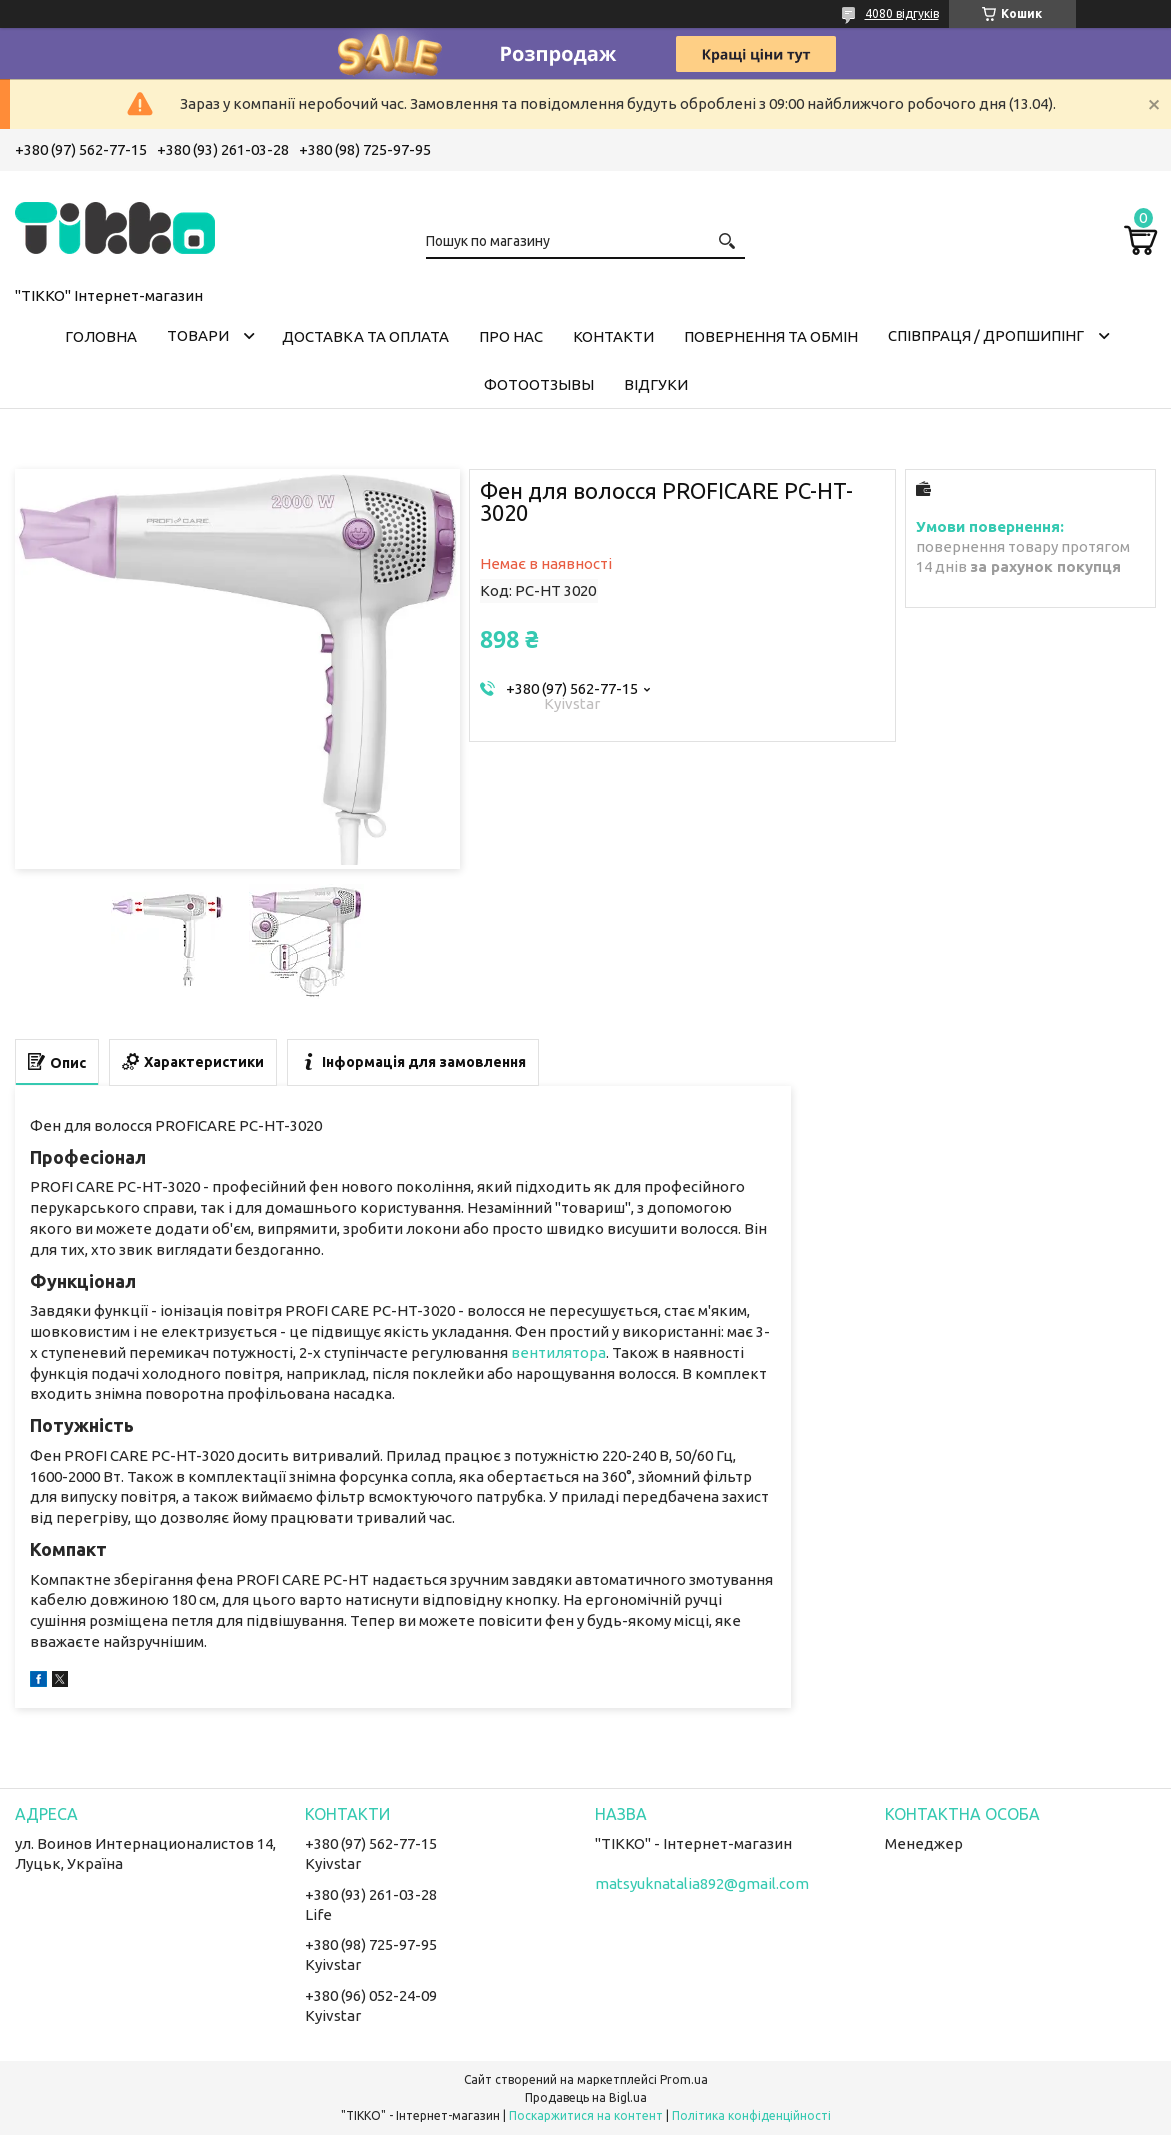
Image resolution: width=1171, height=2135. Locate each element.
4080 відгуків (902, 13)
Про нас (511, 336)
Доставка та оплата (365, 336)
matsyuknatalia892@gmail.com (702, 1883)
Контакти (613, 336)
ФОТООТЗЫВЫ (539, 384)
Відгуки (656, 384)
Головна (101, 336)
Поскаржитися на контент (586, 2115)
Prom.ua (684, 2079)
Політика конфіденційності (751, 2115)
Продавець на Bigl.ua (586, 2097)
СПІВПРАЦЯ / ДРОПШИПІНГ (986, 335)
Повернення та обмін (771, 336)
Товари (198, 335)
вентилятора (558, 1352)
